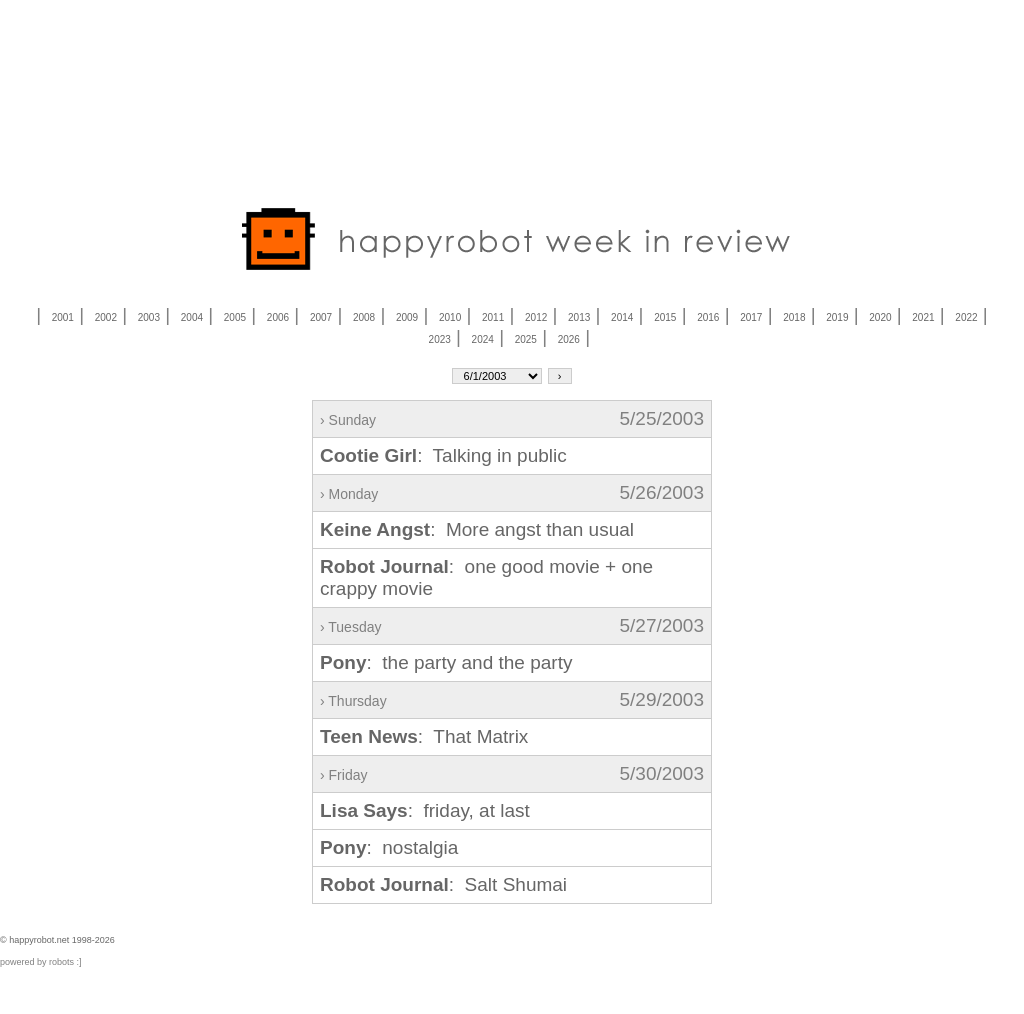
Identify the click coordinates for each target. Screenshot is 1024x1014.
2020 (880, 317)
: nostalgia (389, 847)
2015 (665, 317)
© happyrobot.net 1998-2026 (57, 940)
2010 (450, 317)
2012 (536, 317)
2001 (63, 317)
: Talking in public (443, 455)
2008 (364, 317)
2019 (837, 317)
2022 (966, 317)
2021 (923, 317)
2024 (483, 339)
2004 (192, 317)
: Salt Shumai (443, 884)
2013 (579, 317)
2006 (278, 317)
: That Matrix (424, 736)
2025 (526, 339)
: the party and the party (446, 662)
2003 (149, 317)
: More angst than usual (477, 529)
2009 (407, 317)
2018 (794, 317)
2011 (493, 317)
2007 (321, 317)
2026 (569, 339)
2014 (622, 317)
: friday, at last (425, 810)
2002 (106, 317)
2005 (235, 317)
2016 (708, 317)
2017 (751, 317)
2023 (440, 339)
